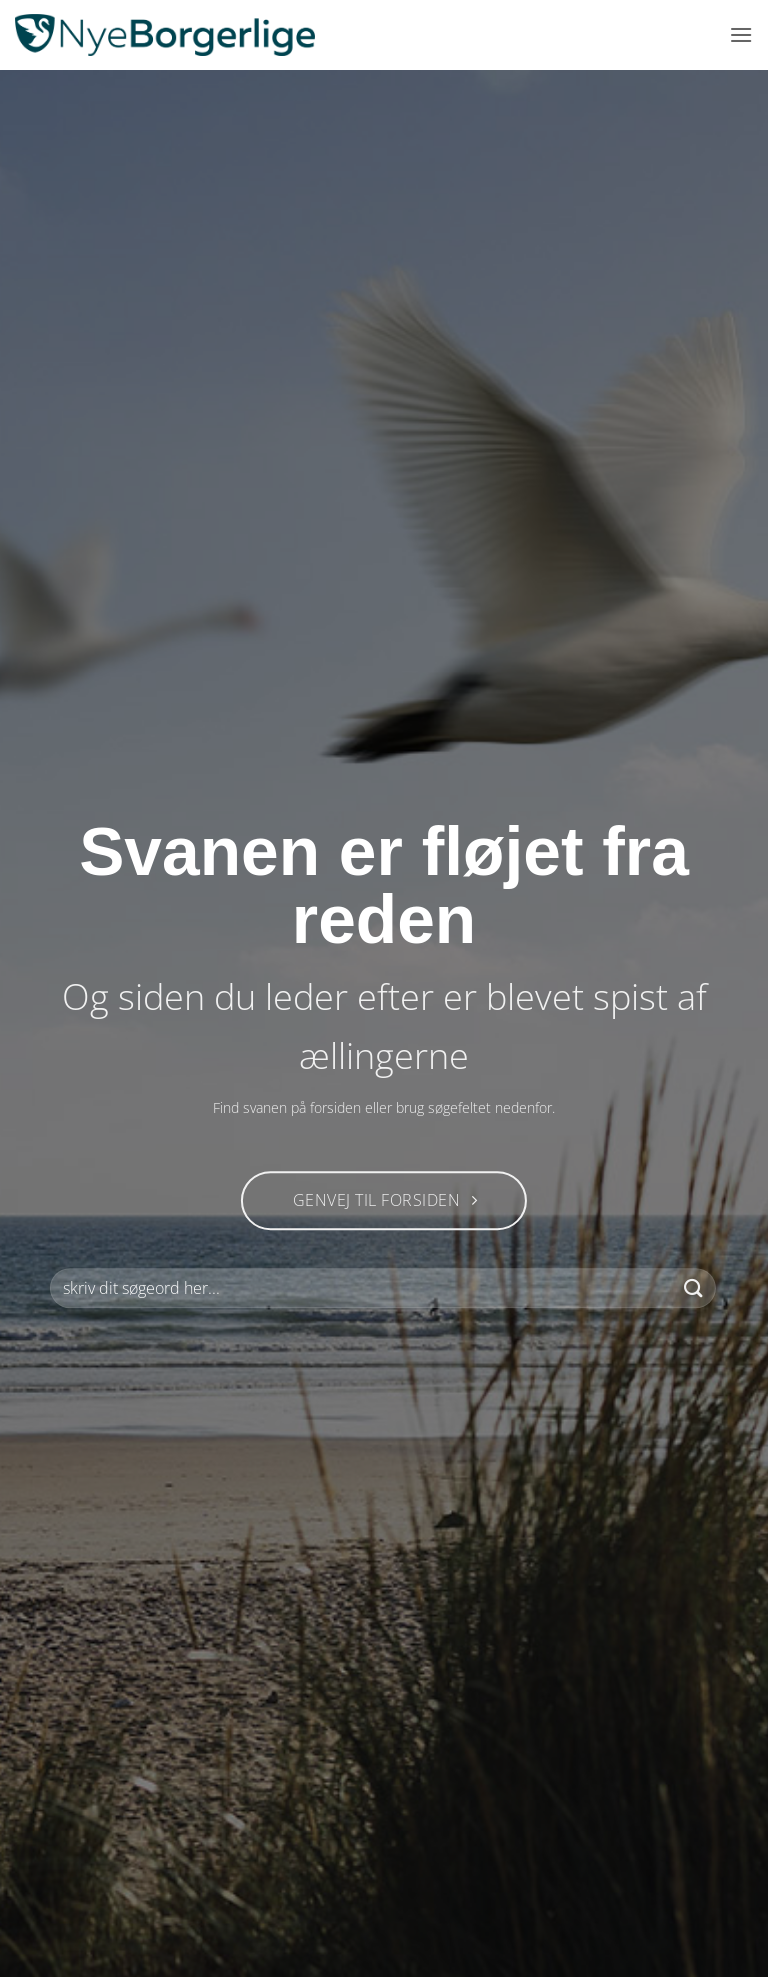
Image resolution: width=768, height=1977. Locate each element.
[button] (741, 34)
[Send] (694, 1288)
